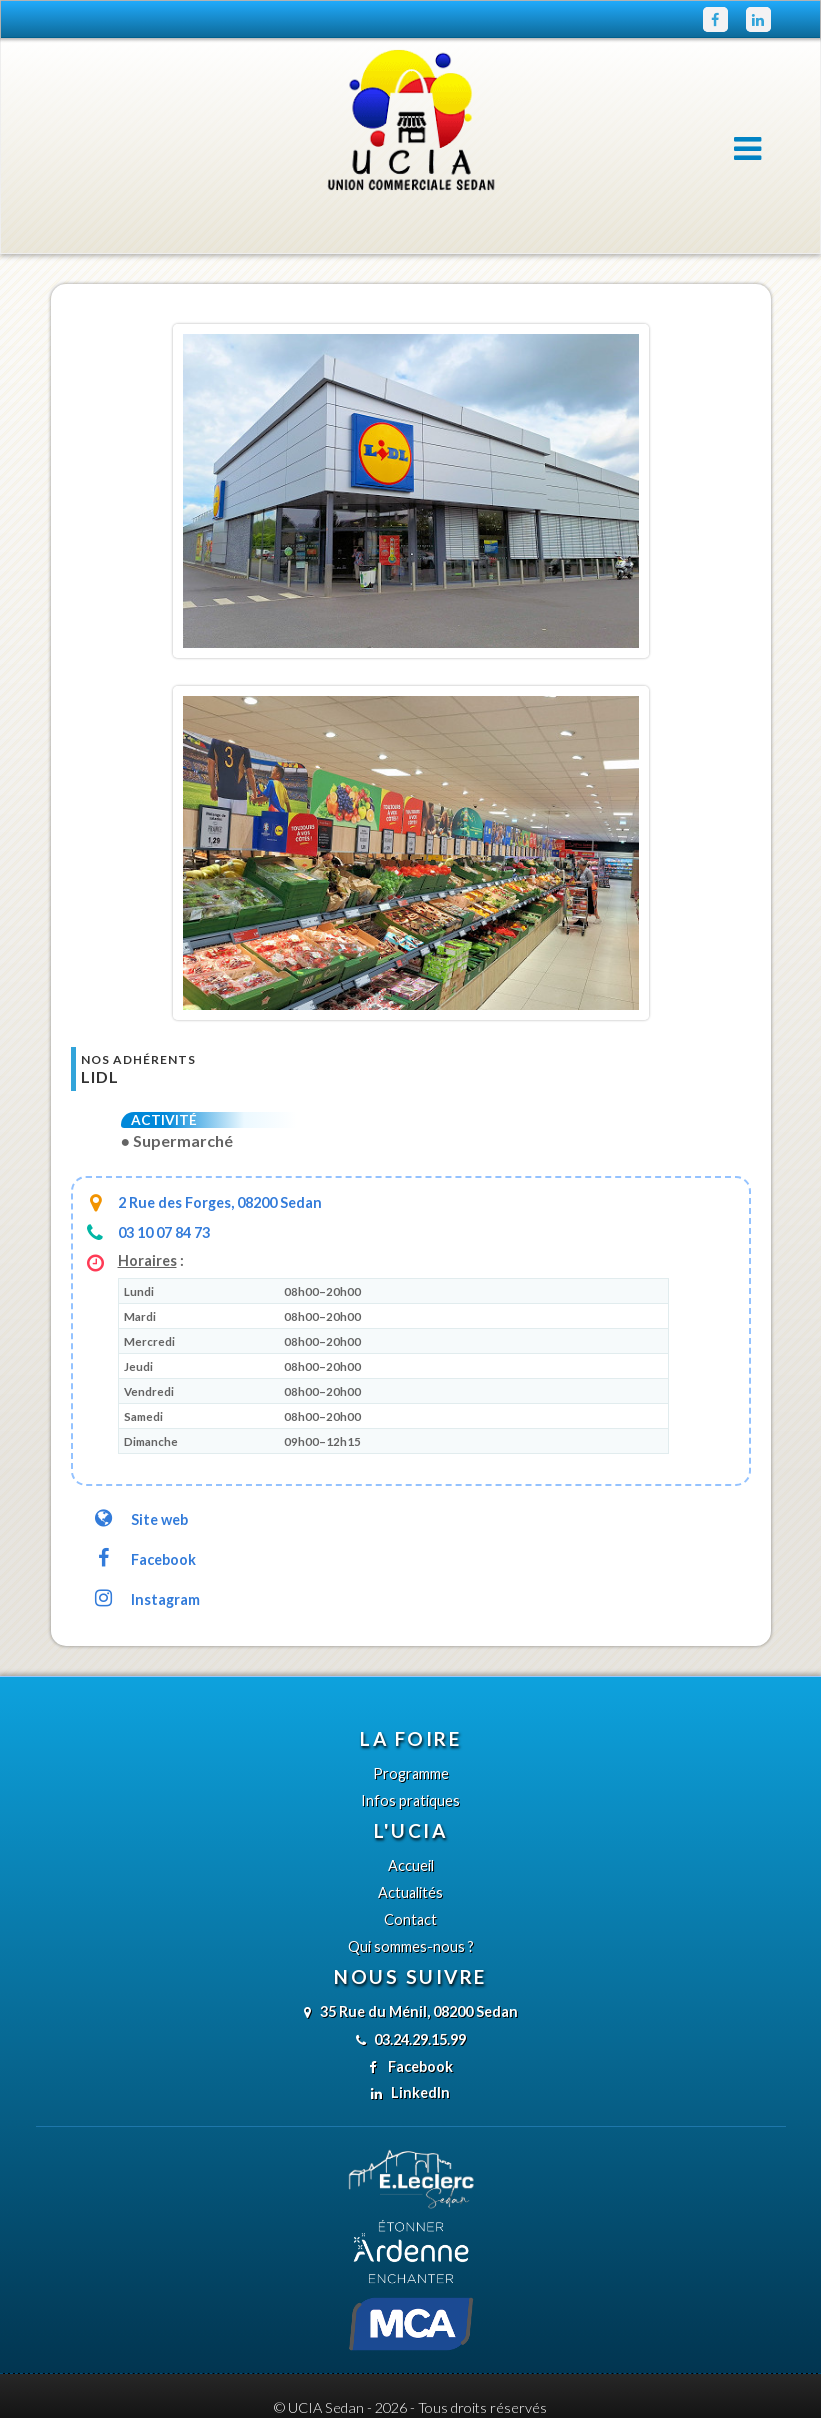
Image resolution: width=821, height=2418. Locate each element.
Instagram (145, 1553)
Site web (139, 1473)
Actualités (410, 1846)
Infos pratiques (410, 1754)
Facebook (143, 1513)
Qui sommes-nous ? (411, 1900)
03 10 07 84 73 (164, 1186)
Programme (411, 1727)
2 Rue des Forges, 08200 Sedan (220, 1156)
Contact (410, 1873)
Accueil (411, 1819)
